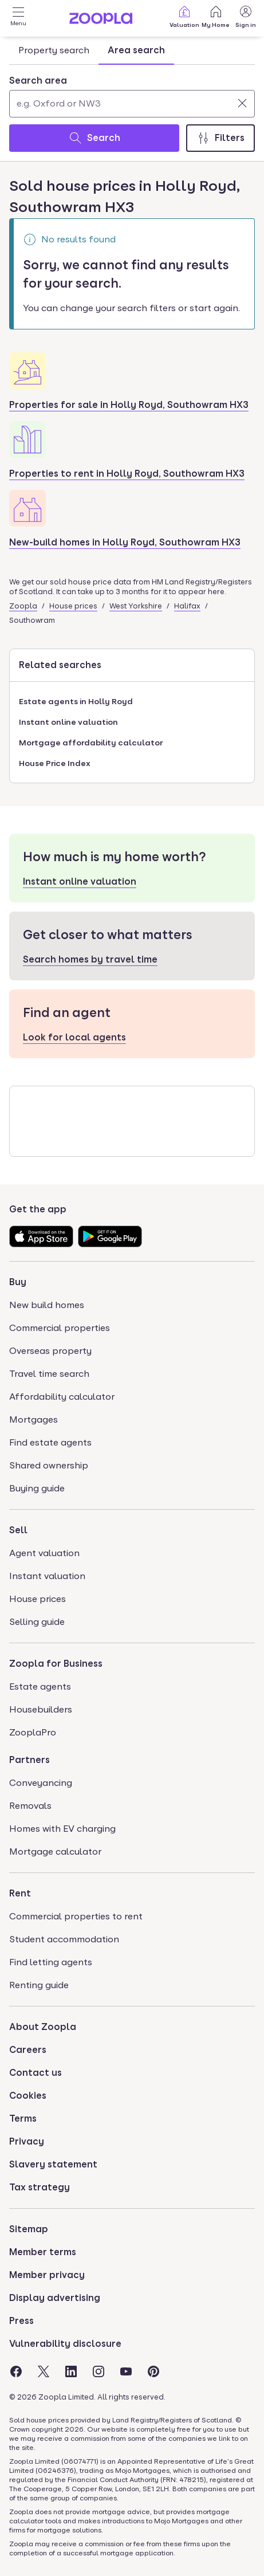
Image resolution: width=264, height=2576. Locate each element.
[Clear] (242, 103)
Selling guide (37, 1621)
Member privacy (47, 2274)
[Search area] (132, 104)
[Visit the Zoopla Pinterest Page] (153, 2371)
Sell (18, 1530)
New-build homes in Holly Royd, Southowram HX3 (125, 542)
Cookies (27, 2095)
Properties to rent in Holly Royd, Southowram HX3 (127, 473)
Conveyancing (40, 1782)
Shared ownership (48, 1465)
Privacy (26, 2141)
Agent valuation (44, 1553)
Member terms (42, 2252)
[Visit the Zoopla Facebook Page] (16, 2371)
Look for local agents (74, 1037)
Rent (20, 1893)
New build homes (46, 1304)
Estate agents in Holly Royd (76, 701)
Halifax (187, 606)
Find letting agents (50, 1962)
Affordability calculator (62, 1396)
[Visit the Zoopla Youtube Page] (126, 2371)
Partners (29, 1759)
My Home (216, 16)
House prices (73, 606)
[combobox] (132, 95)
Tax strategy (39, 2187)
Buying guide (37, 1488)
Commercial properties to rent (76, 1916)
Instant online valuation (68, 722)
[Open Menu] (18, 18)
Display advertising (54, 2297)
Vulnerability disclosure (65, 2343)
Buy (17, 1282)
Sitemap (28, 2229)
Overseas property (50, 1350)
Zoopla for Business (56, 1663)
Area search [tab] (136, 50)
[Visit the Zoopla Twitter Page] (43, 2371)
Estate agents (40, 1686)
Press (21, 2320)
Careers (27, 2049)
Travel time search (49, 1373)
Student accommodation (64, 1939)
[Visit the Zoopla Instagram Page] (98, 2371)
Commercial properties (59, 1327)
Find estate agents (50, 1442)
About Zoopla (42, 2026)
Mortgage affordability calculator (91, 742)
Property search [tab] (53, 50)
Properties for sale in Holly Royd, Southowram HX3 (129, 404)
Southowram (32, 620)
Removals (30, 1805)
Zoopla (23, 606)
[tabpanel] (132, 110)
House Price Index (54, 763)
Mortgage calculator (55, 1851)
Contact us (35, 2072)
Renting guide (39, 1985)
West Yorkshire (135, 606)
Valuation (184, 16)
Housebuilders (40, 1709)
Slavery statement (53, 2164)
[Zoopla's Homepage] (100, 20)
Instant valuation (47, 1575)
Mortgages (33, 1419)
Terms (23, 2118)
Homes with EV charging (62, 1828)
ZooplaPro (32, 1732)
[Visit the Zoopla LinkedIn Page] (71, 2371)
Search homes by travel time (90, 959)
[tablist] (91, 50)
